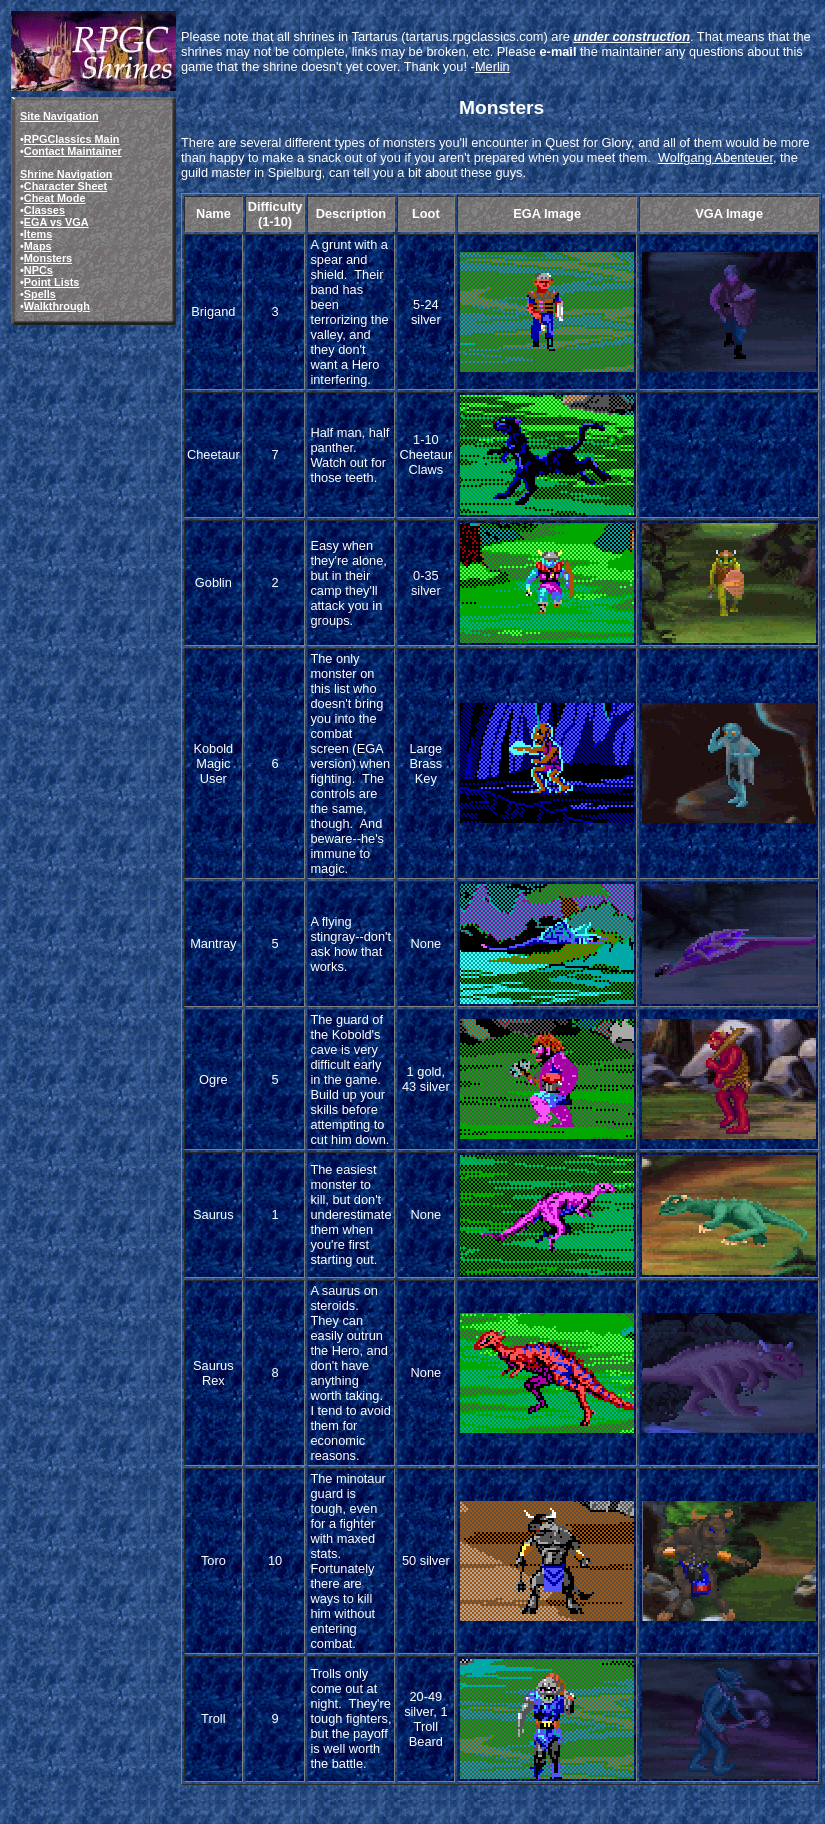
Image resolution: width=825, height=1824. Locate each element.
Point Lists (52, 282)
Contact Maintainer (73, 151)
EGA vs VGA (56, 222)
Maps (38, 246)
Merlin (492, 66)
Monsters (48, 258)
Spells (40, 294)
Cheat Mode (55, 198)
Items (38, 234)
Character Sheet (65, 186)
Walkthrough (57, 306)
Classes (44, 210)
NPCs (38, 270)
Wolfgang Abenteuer (715, 157)
